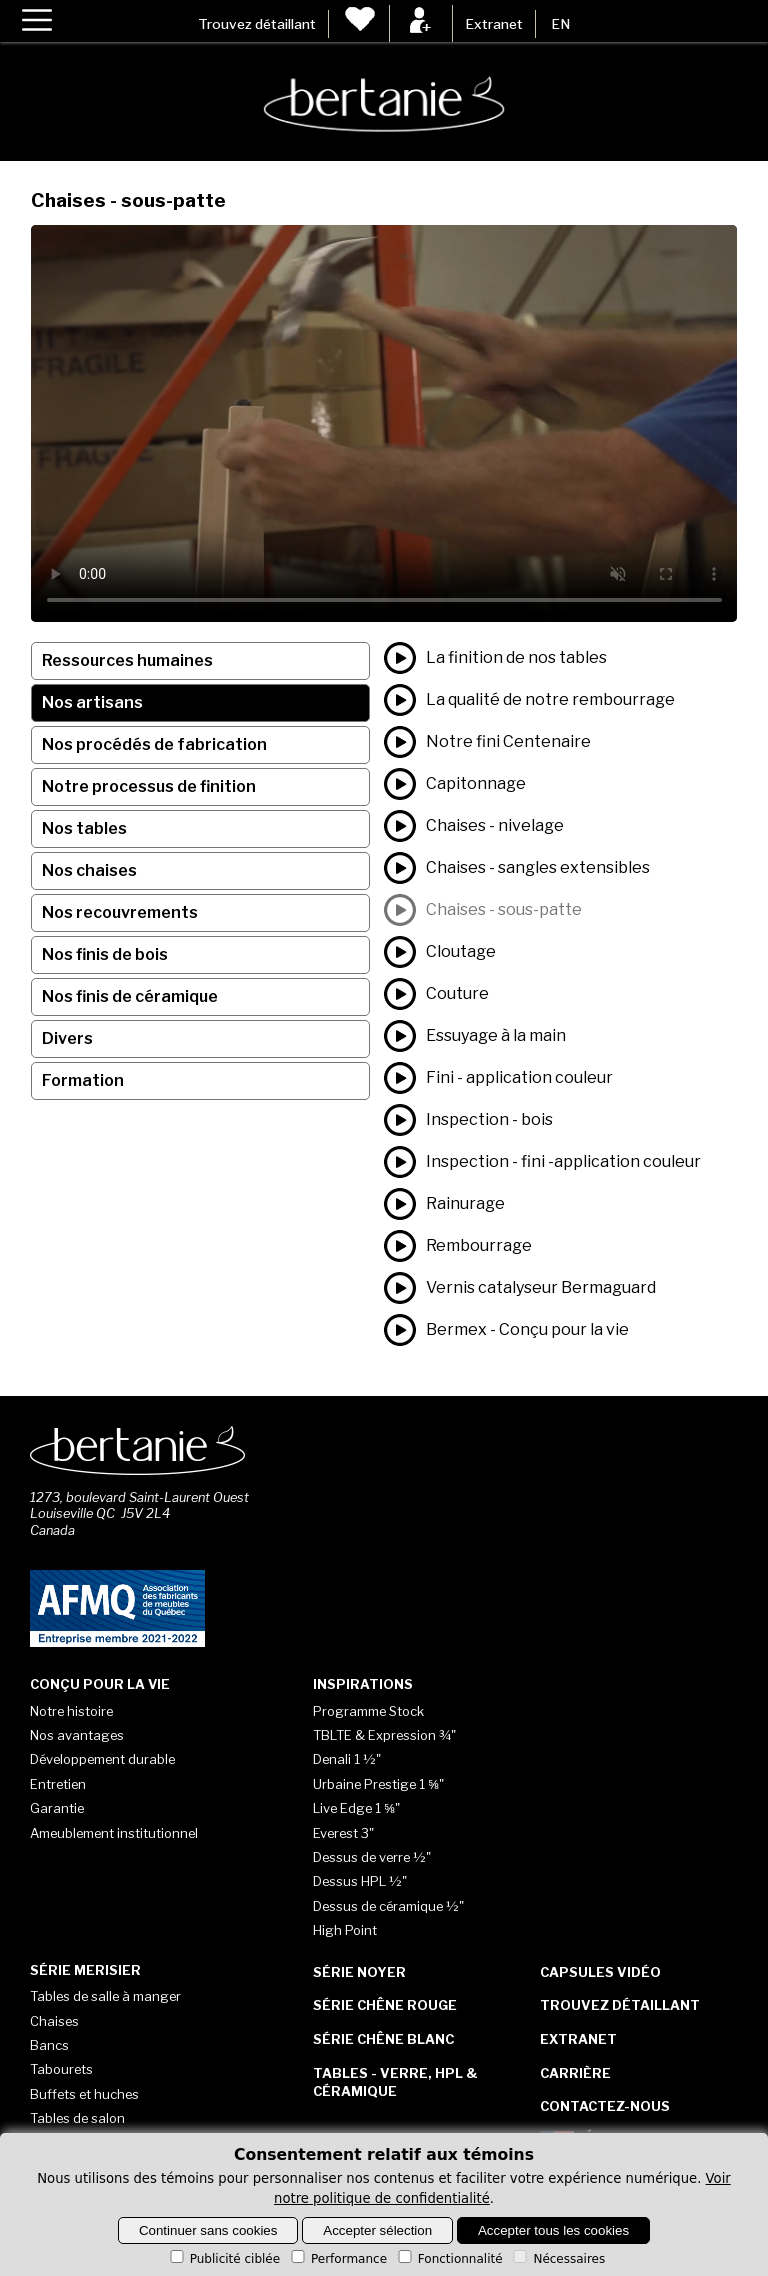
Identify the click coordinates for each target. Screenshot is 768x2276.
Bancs (49, 2045)
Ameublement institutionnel (114, 1833)
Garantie (57, 1808)
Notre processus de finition (149, 786)
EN (560, 24)
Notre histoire (71, 1711)
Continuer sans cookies (208, 2230)
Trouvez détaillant (257, 24)
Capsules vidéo (600, 1972)
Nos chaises (89, 870)
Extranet (494, 24)
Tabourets (61, 2069)
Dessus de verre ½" (372, 1857)
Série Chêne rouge (385, 2005)
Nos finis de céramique (130, 996)
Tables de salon (77, 2118)
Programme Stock (368, 1711)
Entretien (58, 1784)
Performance (337, 2259)
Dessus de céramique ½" (388, 1906)
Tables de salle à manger (105, 1996)
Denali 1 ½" (347, 1759)
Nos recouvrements (120, 912)
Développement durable (102, 1759)
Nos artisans (92, 702)
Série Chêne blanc (383, 2039)
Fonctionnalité (449, 2259)
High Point (345, 1930)
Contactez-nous (605, 2106)
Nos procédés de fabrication (154, 744)
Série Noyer (359, 1972)
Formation (83, 1080)
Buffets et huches (84, 2094)
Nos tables (84, 828)
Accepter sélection (377, 2230)
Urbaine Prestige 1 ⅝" (378, 1784)
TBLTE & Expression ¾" (384, 1735)
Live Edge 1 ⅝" (356, 1808)
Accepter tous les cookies (553, 2230)
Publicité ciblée (223, 2259)
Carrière (575, 2073)
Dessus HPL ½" (360, 1881)
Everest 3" (343, 1833)
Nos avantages (77, 1735)
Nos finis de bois (105, 954)
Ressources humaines (127, 660)
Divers (67, 1038)
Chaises (54, 2021)
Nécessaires (557, 2259)
